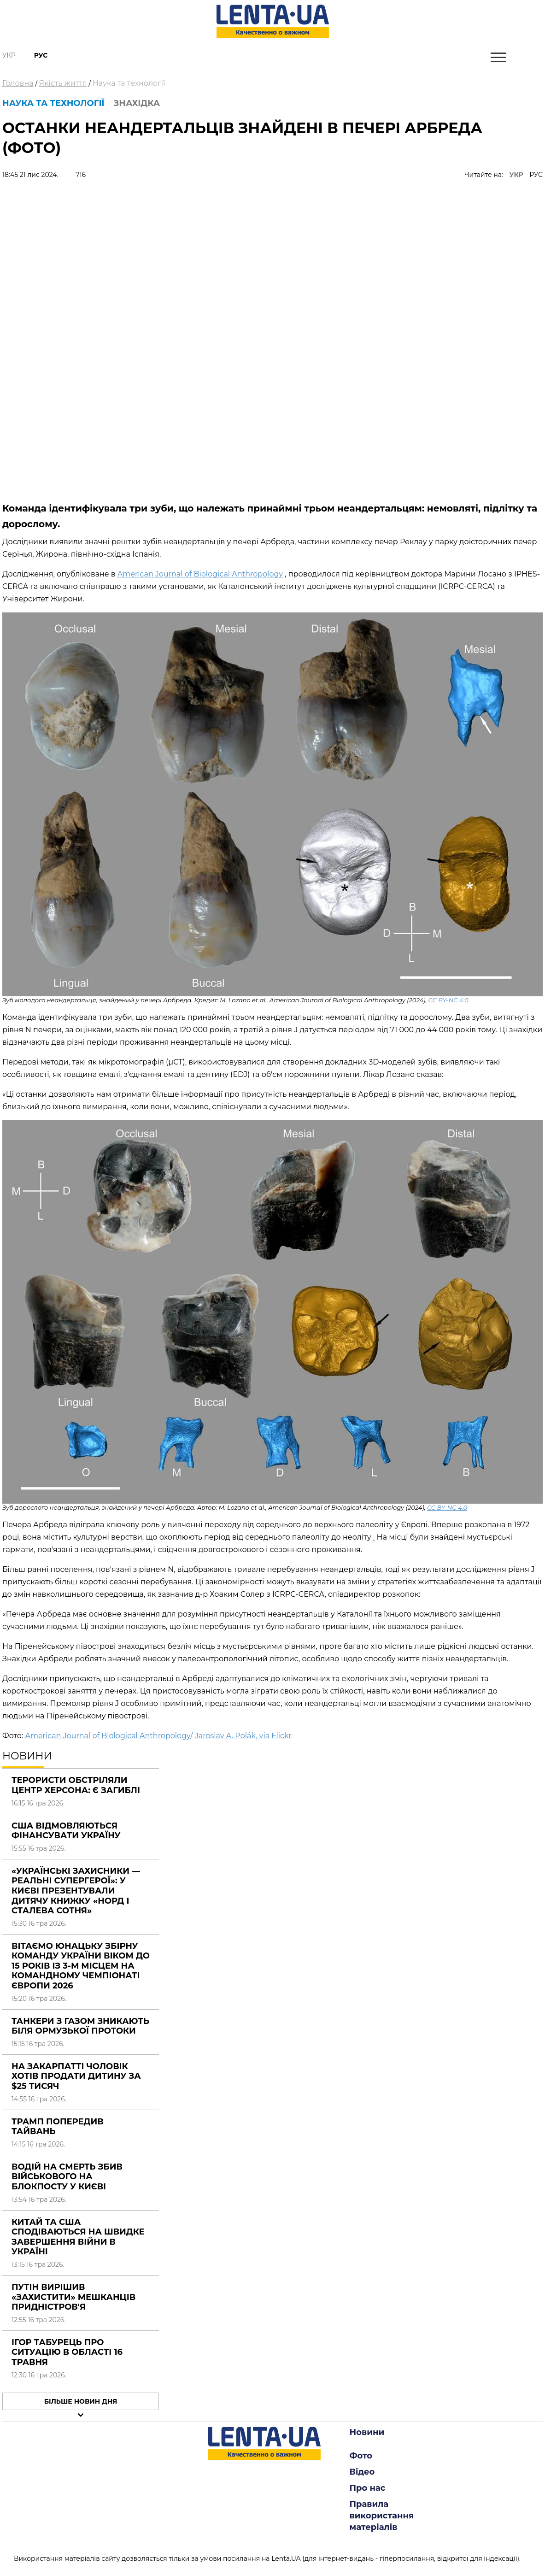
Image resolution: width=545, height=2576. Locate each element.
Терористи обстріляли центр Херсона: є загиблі (76, 1785)
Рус (41, 55)
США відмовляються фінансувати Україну (66, 1831)
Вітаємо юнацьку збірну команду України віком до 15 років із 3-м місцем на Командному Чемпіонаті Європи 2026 (81, 1966)
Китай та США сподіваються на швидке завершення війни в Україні (78, 2237)
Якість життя (63, 83)
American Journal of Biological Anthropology (200, 574)
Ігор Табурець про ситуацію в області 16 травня (67, 2352)
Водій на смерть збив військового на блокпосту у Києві (67, 2177)
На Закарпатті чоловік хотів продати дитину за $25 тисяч (76, 2076)
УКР (516, 175)
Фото (361, 2456)
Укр (9, 55)
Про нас (368, 2488)
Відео (362, 2472)
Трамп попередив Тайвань (58, 2127)
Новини (367, 2432)
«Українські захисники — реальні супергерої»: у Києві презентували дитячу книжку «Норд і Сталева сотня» (76, 1891)
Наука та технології (129, 83)
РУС (536, 175)
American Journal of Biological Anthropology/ (109, 1735)
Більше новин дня (80, 2401)
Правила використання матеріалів (382, 2515)
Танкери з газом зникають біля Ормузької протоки (80, 2026)
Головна (18, 83)
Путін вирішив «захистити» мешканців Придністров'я (73, 2297)
